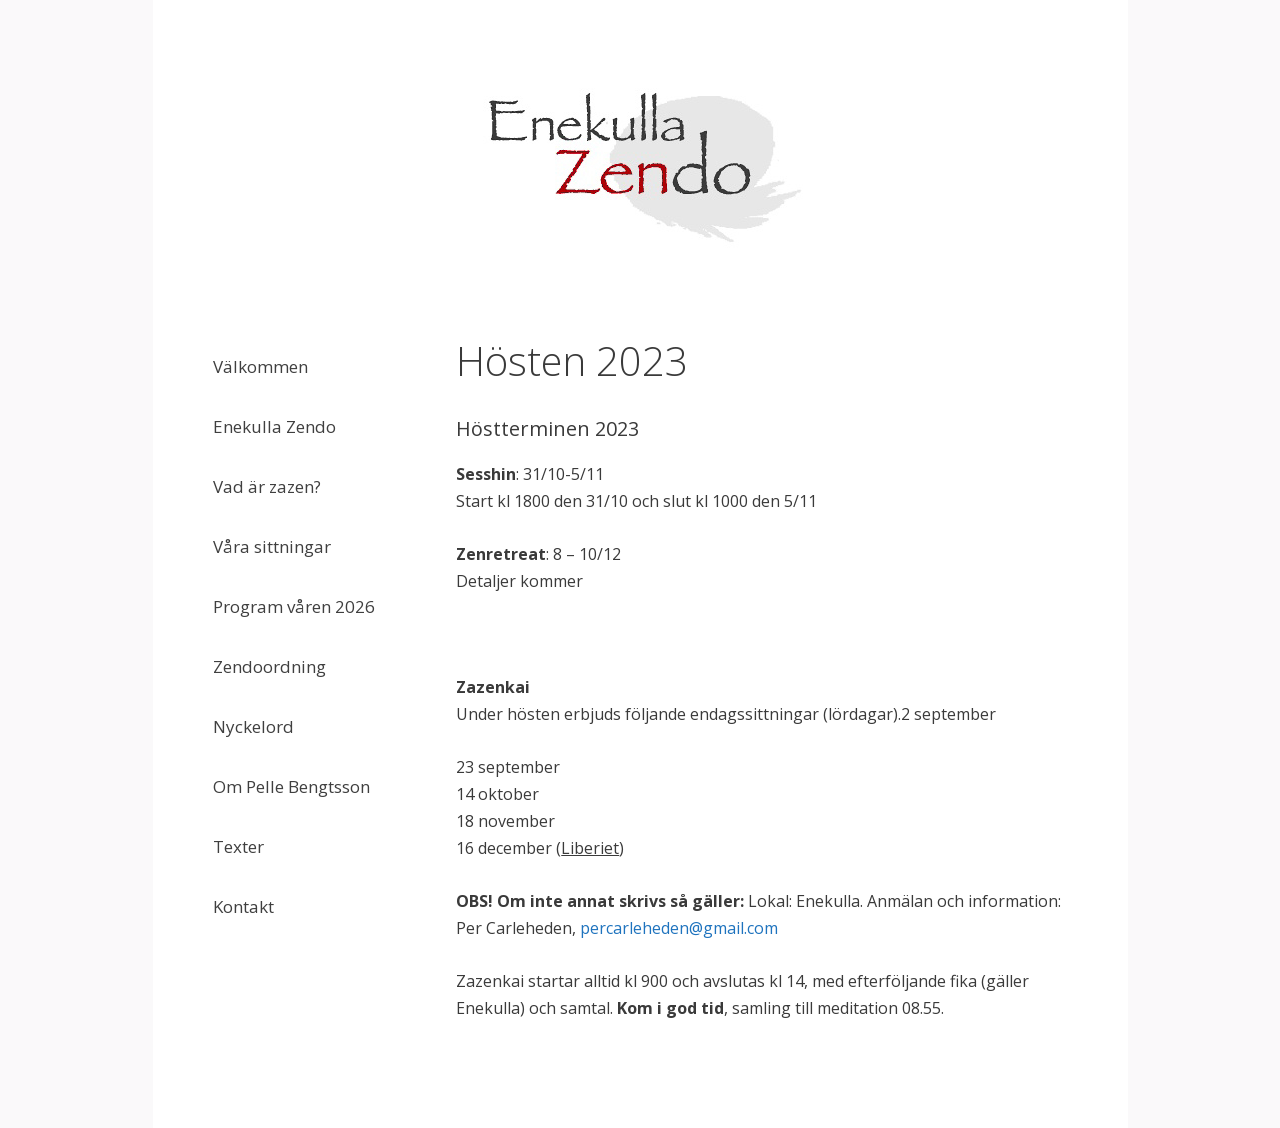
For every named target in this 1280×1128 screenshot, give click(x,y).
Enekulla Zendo (274, 426)
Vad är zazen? (267, 486)
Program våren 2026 (294, 606)
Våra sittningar (272, 546)
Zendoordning (269, 666)
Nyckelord (253, 726)
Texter (238, 846)
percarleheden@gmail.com (679, 928)
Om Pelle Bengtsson (291, 786)
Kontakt (243, 906)
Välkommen (260, 366)
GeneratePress (767, 1094)
